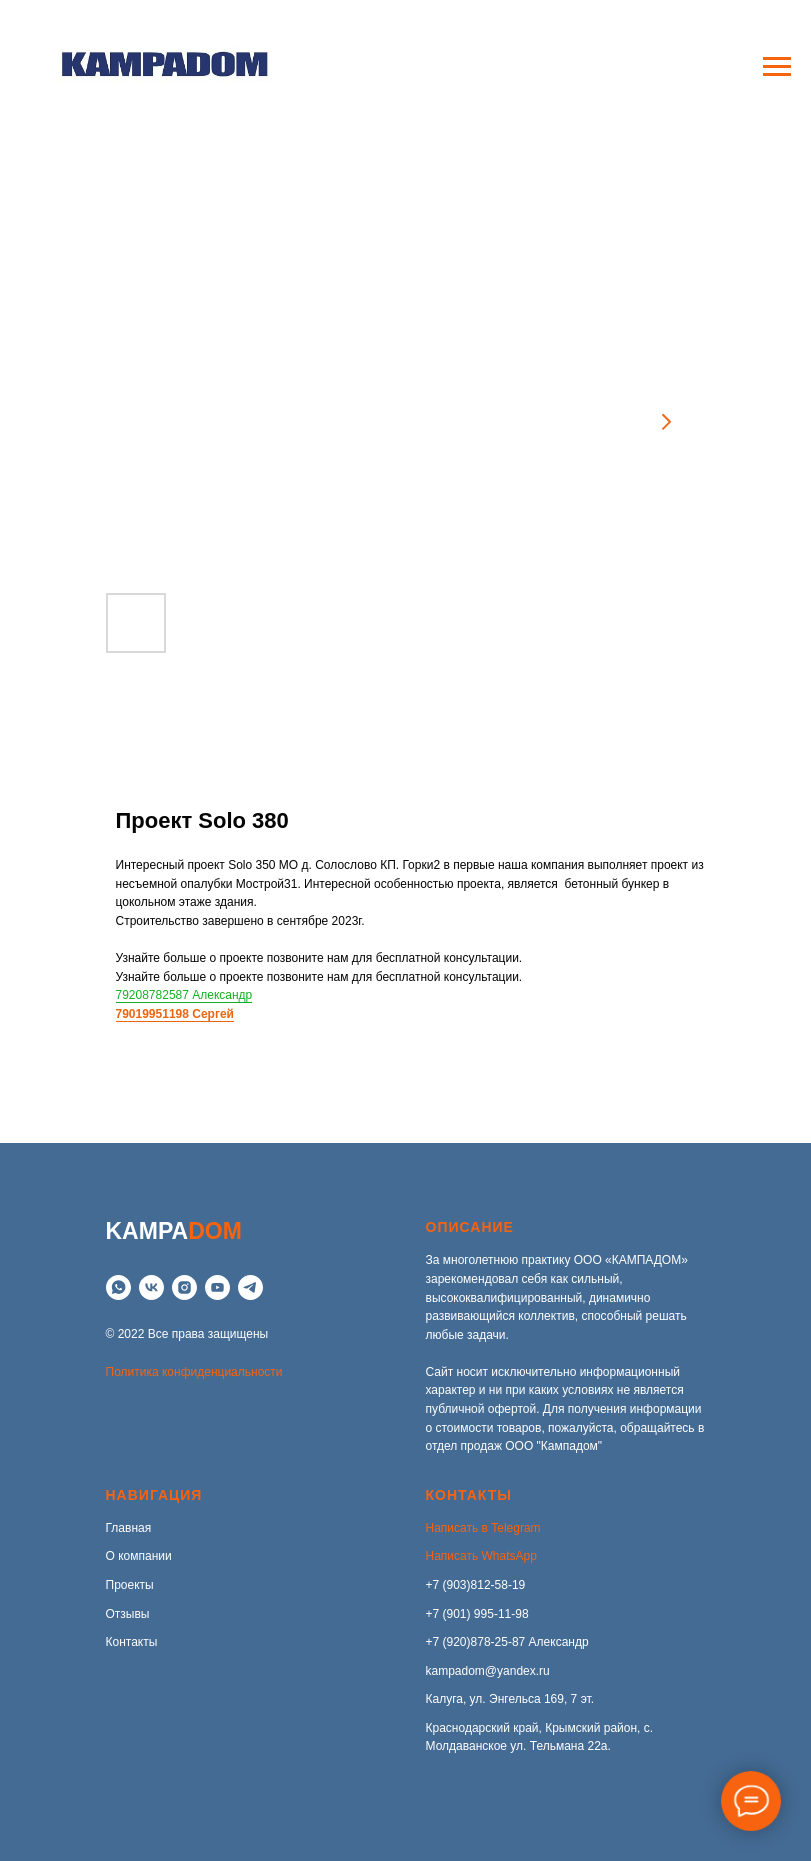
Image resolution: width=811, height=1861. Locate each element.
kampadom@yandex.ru (488, 1671)
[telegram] (250, 1287)
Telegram (515, 1528)
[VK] (151, 1287)
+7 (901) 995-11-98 (477, 1614)
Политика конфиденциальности (194, 1372)
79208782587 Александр (184, 995)
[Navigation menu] (777, 67)
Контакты (132, 1642)
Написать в (459, 1528)
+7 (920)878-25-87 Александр (507, 1642)
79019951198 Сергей (175, 1014)
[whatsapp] (118, 1287)
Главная (129, 1528)
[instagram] (184, 1287)
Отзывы (128, 1614)
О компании (139, 1556)
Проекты (130, 1585)
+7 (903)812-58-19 (476, 1585)
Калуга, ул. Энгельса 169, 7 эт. (510, 1699)
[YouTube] (217, 1287)
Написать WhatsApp (481, 1556)
